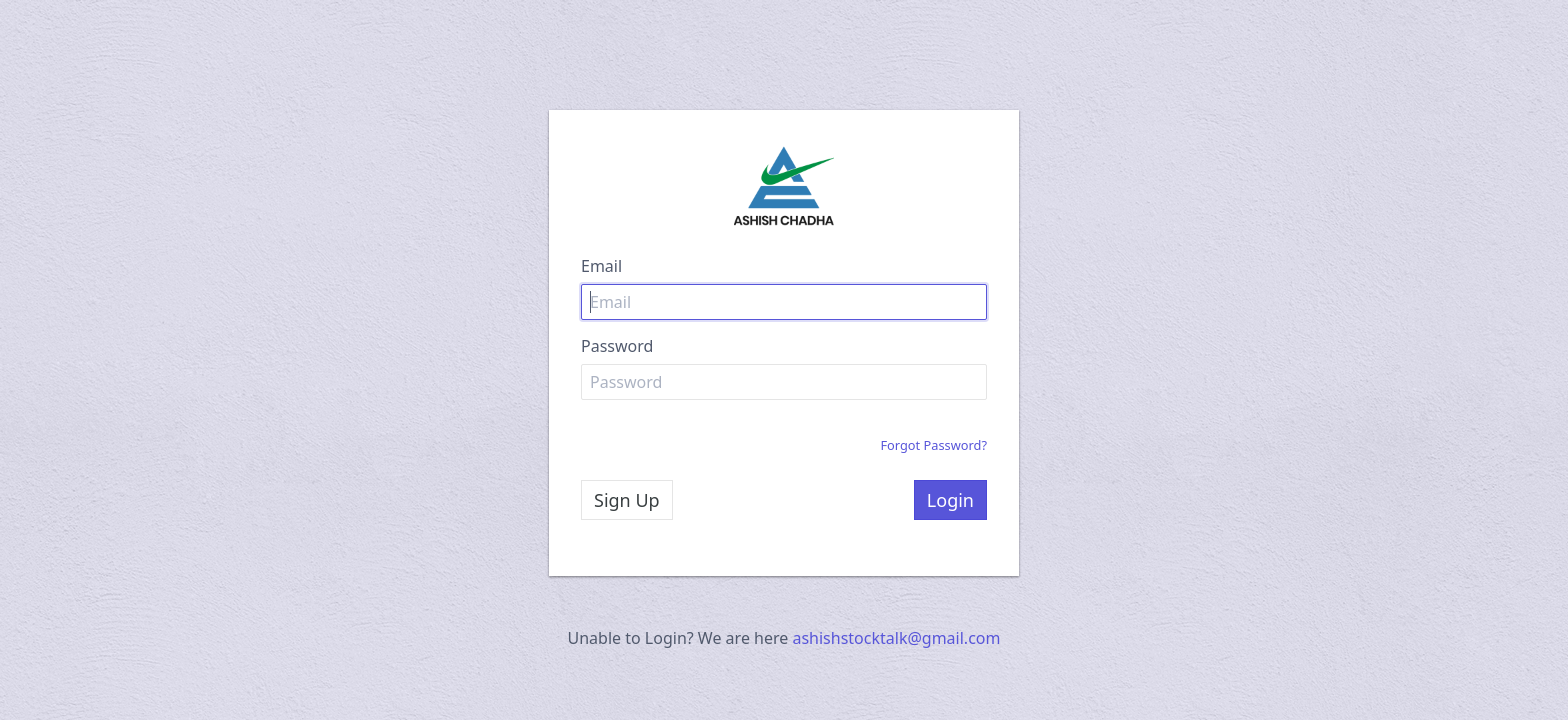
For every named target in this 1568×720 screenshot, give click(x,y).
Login (950, 500)
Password (617, 346)
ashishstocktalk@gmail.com (896, 638)
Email (601, 266)
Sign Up (627, 500)
